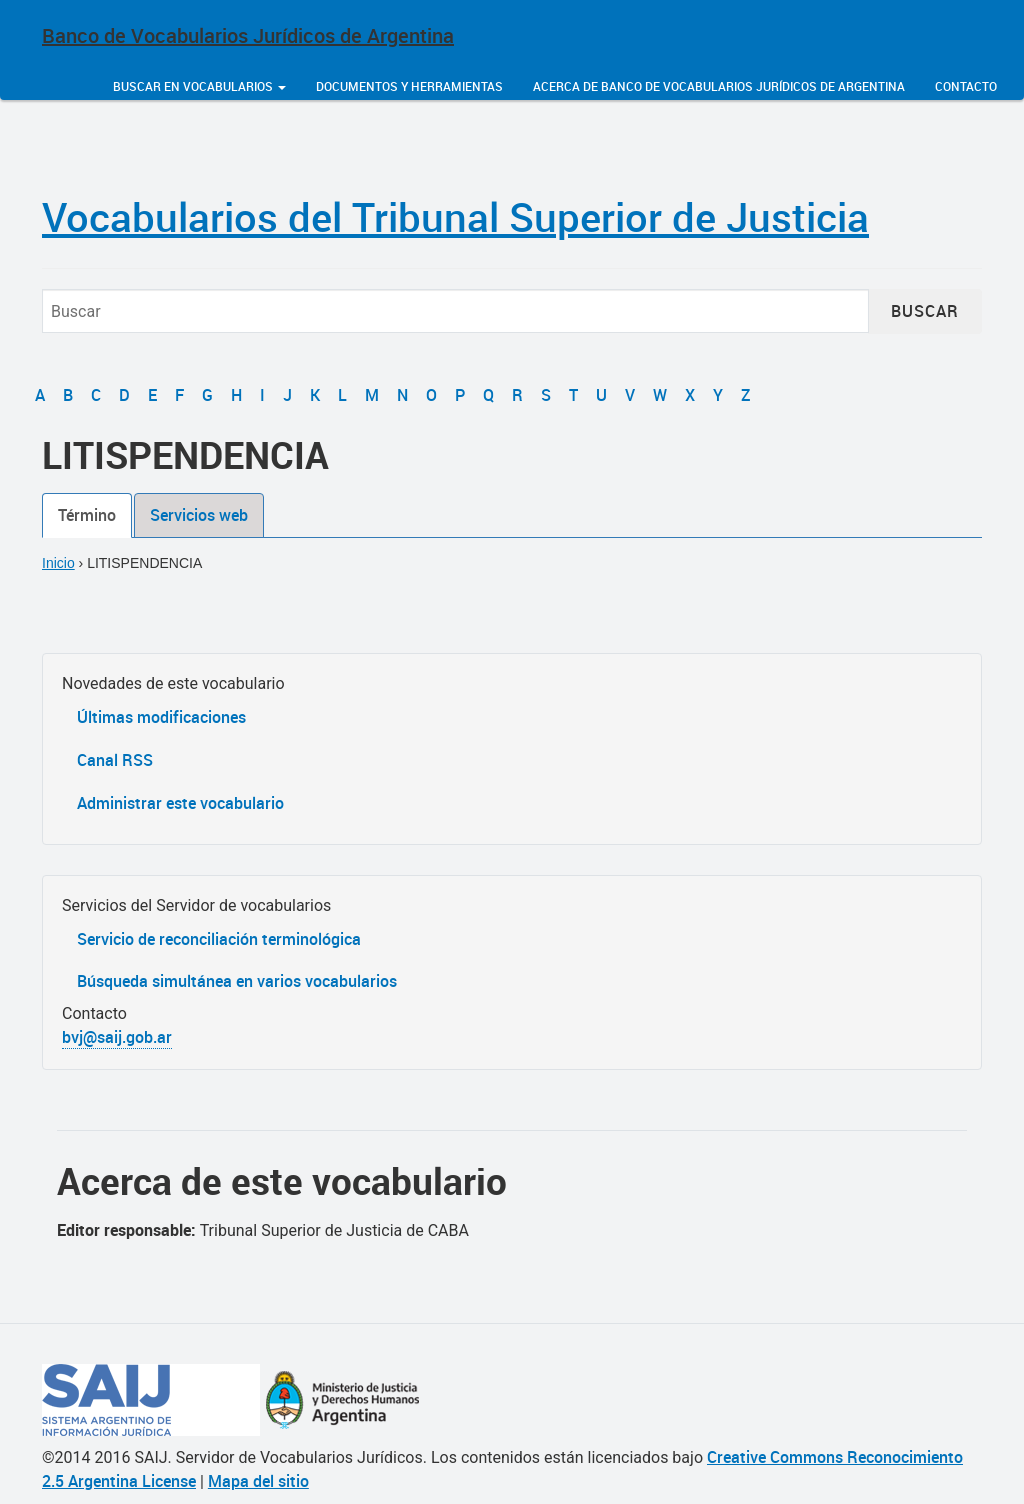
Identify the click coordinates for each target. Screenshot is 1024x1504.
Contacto (966, 86)
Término (87, 515)
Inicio (58, 563)
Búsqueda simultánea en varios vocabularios (237, 981)
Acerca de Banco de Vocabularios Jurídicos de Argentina (719, 86)
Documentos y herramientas (409, 86)
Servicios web (199, 515)
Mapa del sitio (258, 1481)
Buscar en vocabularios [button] (199, 86)
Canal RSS (115, 760)
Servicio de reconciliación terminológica (219, 939)
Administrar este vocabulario (180, 803)
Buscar (925, 311)
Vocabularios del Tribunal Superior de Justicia (455, 217)
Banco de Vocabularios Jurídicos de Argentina (248, 35)
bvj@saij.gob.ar (117, 1037)
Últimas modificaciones (161, 717)
